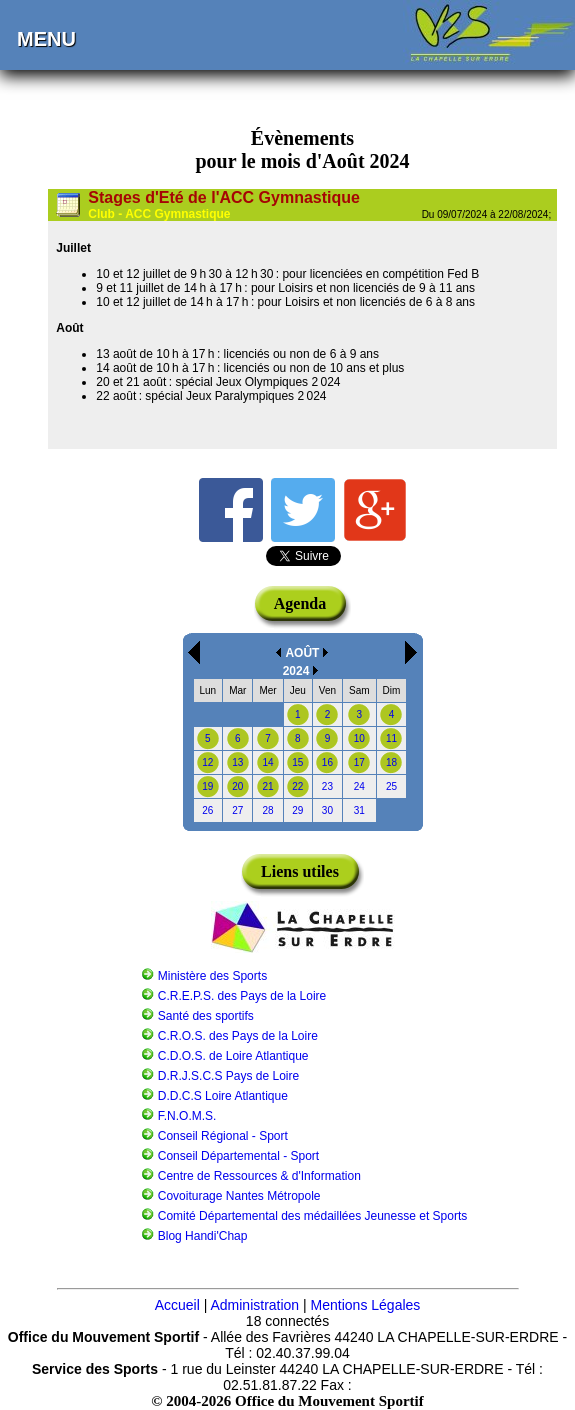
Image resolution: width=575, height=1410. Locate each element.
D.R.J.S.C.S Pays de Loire (228, 1076)
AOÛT (302, 653)
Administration (254, 1305)
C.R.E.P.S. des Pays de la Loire (242, 996)
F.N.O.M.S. (187, 1116)
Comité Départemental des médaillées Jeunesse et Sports (313, 1216)
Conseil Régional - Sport (223, 1136)
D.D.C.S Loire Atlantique (223, 1096)
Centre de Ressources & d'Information (259, 1176)
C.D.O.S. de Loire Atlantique (233, 1056)
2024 (296, 671)
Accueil (177, 1305)
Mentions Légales (366, 1305)
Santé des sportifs (206, 1016)
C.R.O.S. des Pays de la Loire (238, 1036)
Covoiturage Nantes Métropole (239, 1196)
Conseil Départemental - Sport (238, 1156)
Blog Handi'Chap (203, 1236)
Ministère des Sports (212, 976)
